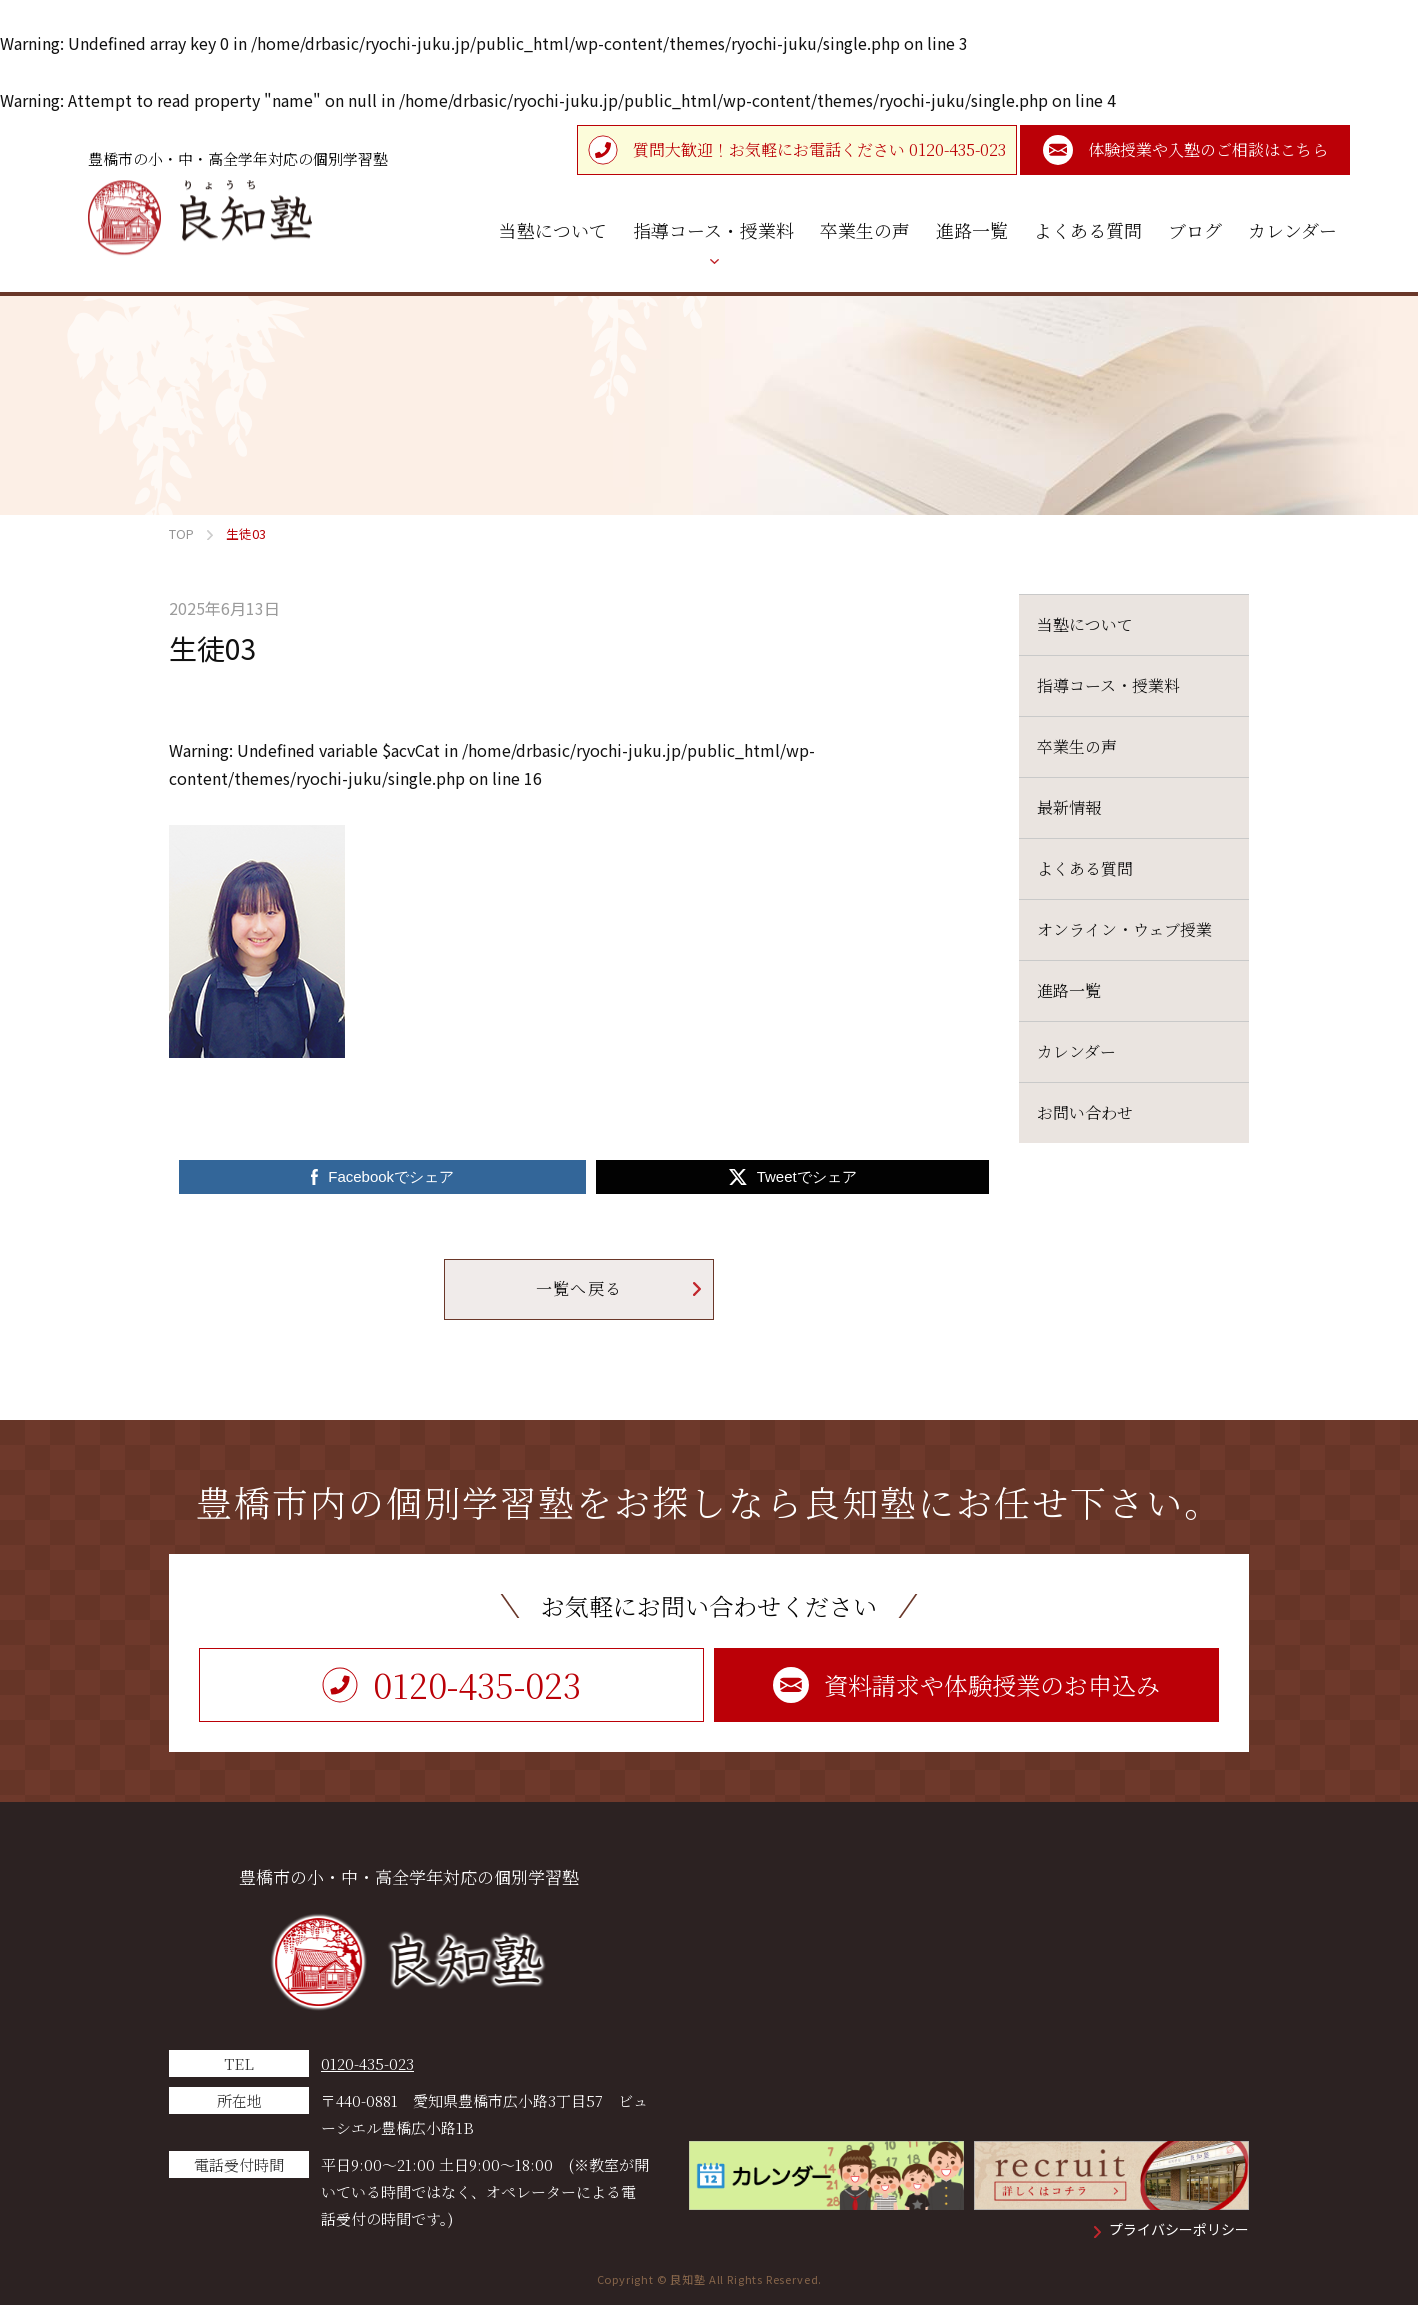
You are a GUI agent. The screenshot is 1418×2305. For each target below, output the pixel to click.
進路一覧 (1069, 990)
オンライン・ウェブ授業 (1124, 929)
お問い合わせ (1085, 1112)
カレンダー (1076, 1051)
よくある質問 (1085, 868)
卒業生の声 (1077, 746)
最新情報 (1069, 807)
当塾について (1085, 624)
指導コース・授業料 (1108, 685)
